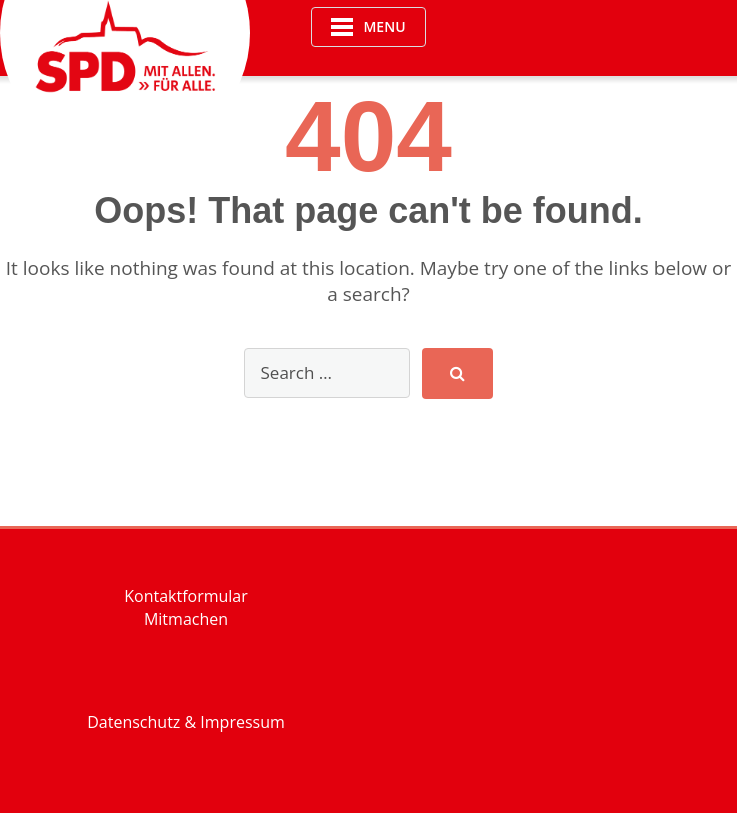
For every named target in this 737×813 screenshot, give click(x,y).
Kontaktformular (186, 596)
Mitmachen (186, 619)
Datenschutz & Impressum (186, 722)
